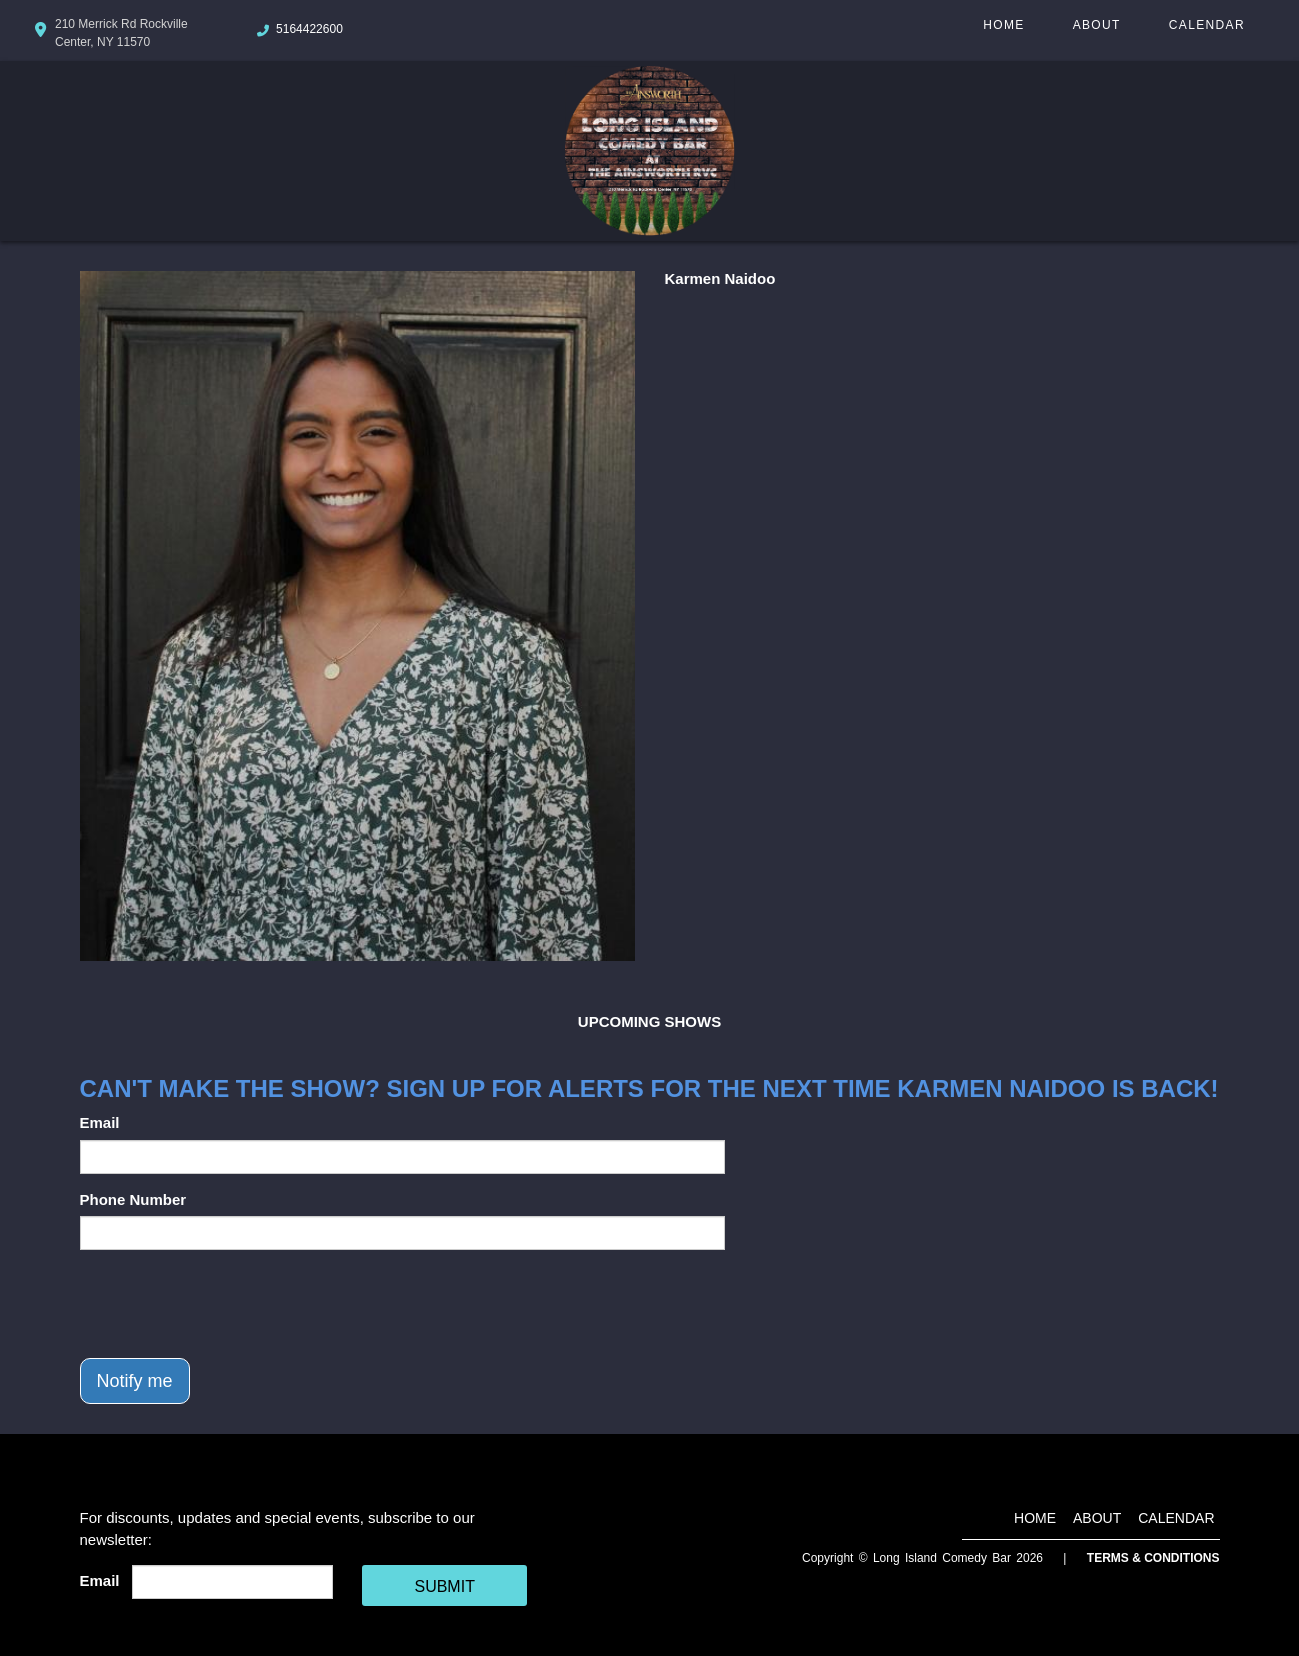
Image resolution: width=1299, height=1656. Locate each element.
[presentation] (232, 1304)
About (1097, 25)
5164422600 (309, 29)
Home (1003, 25)
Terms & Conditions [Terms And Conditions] (1153, 1558)
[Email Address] (232, 1582)
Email (100, 1122)
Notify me (135, 1381)
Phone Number (133, 1199)
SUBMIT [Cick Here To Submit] (444, 1586)
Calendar (1207, 25)
